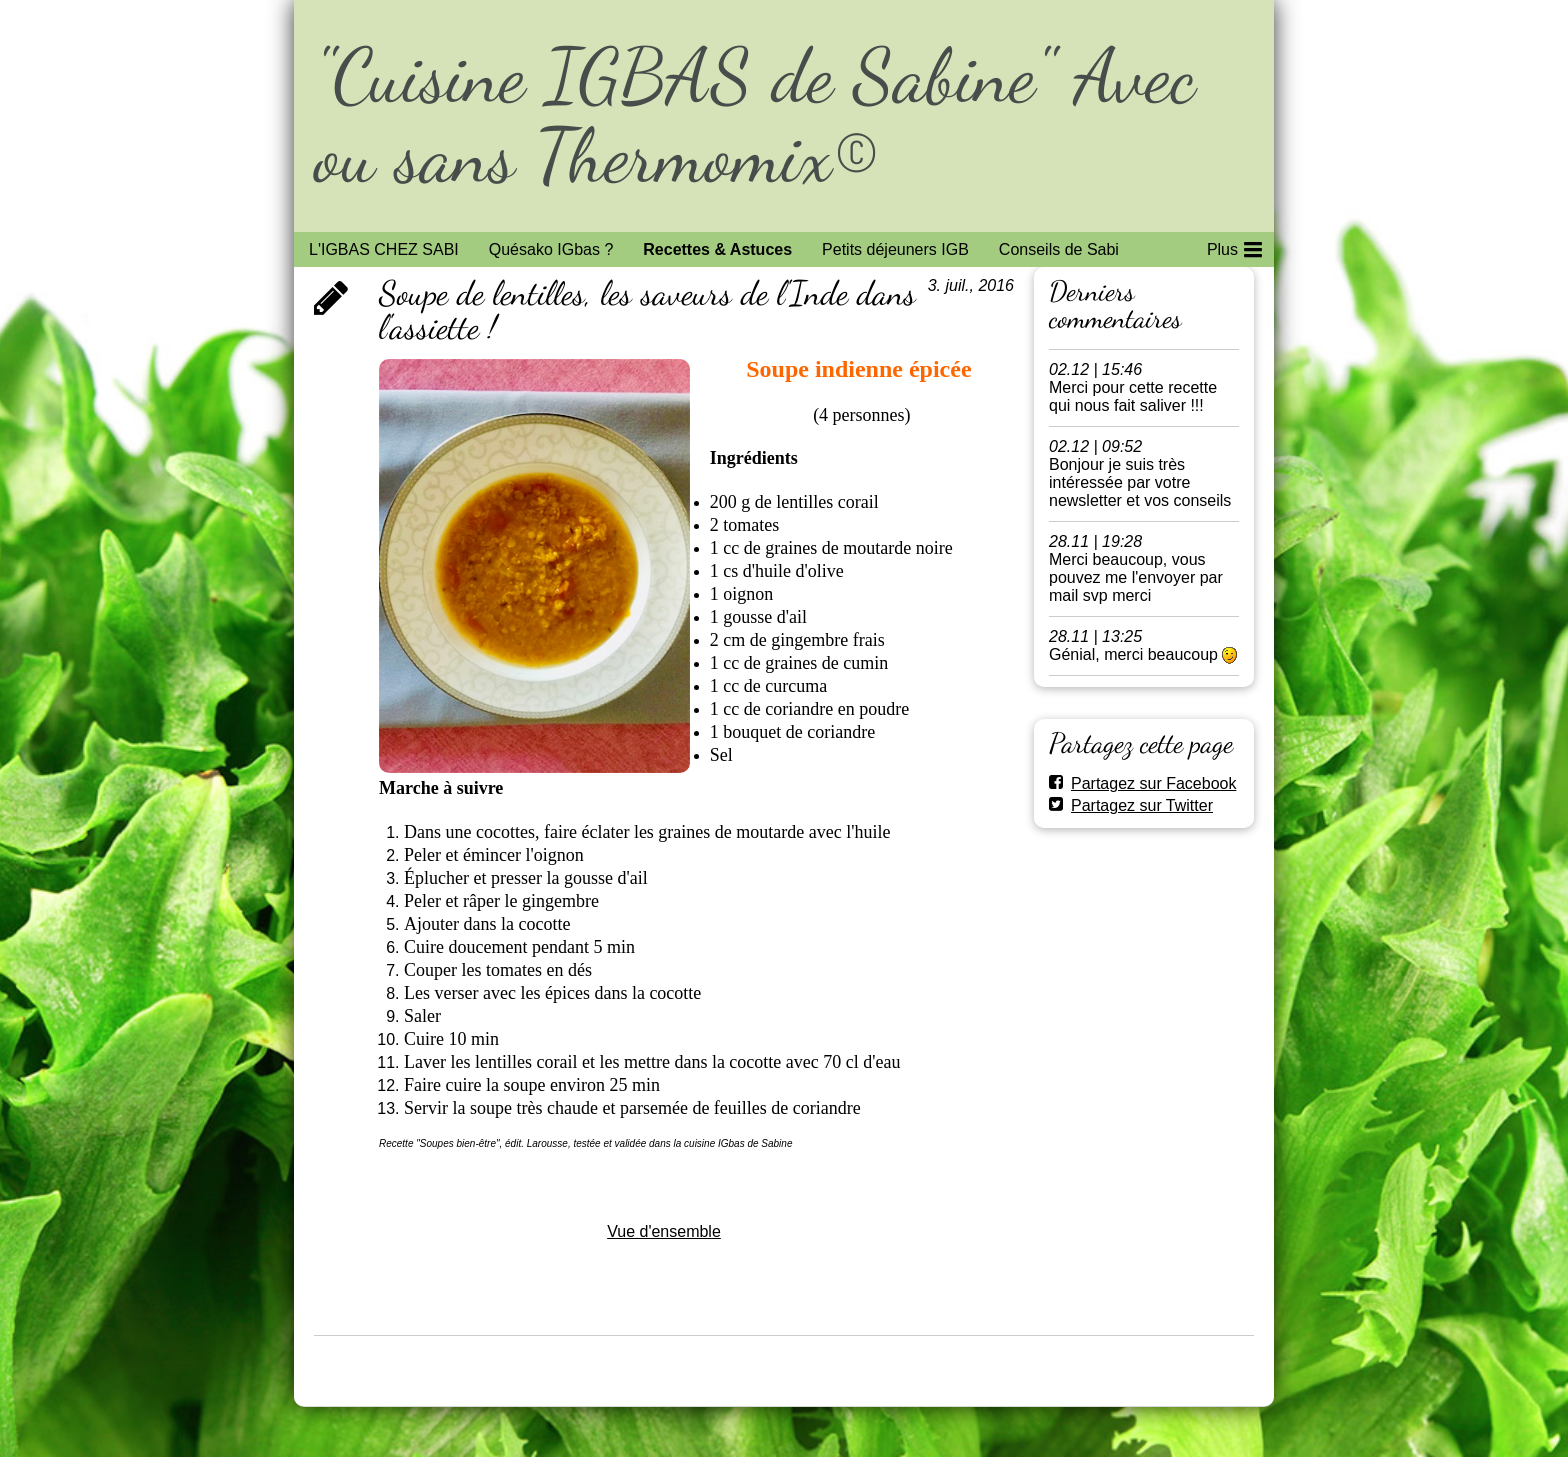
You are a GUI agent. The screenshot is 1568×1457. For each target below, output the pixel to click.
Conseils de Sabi (1059, 249)
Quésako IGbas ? (551, 249)
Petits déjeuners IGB (895, 249)
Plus (1234, 246)
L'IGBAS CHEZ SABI (384, 249)
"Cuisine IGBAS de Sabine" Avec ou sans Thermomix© (754, 115)
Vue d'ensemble (664, 1231)
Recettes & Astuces (717, 249)
